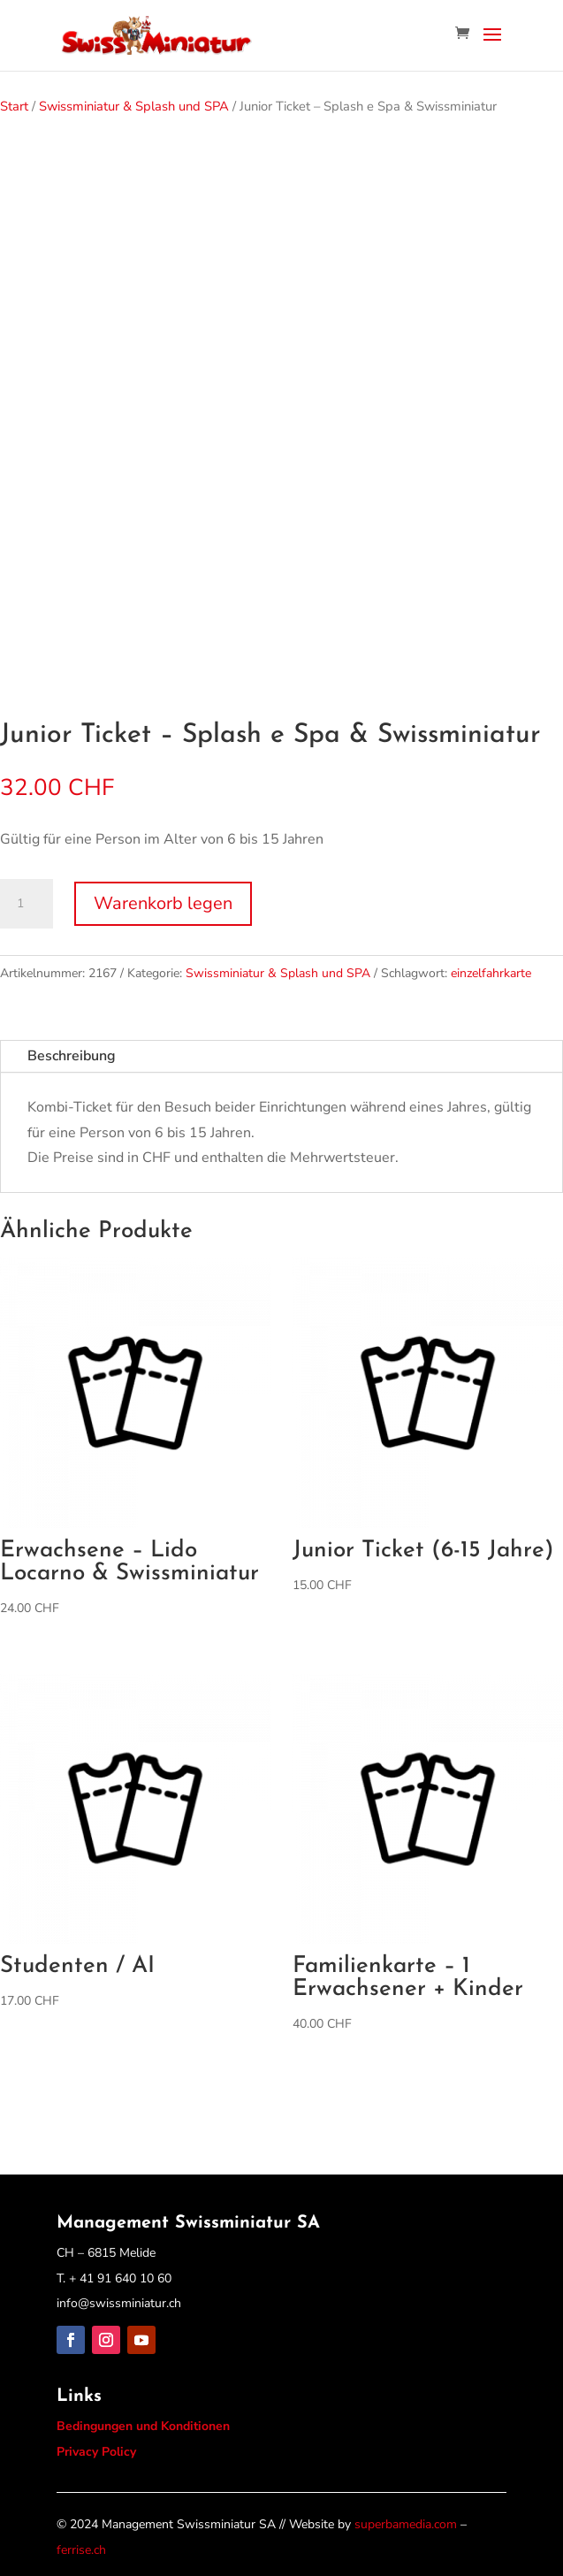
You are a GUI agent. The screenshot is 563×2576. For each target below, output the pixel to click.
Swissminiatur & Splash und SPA (134, 106)
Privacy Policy (96, 2451)
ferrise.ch (81, 2550)
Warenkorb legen (163, 903)
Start (14, 106)
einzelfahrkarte (491, 973)
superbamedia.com (405, 2524)
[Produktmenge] (26, 904)
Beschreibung (71, 1056)
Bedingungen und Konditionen (143, 2426)
